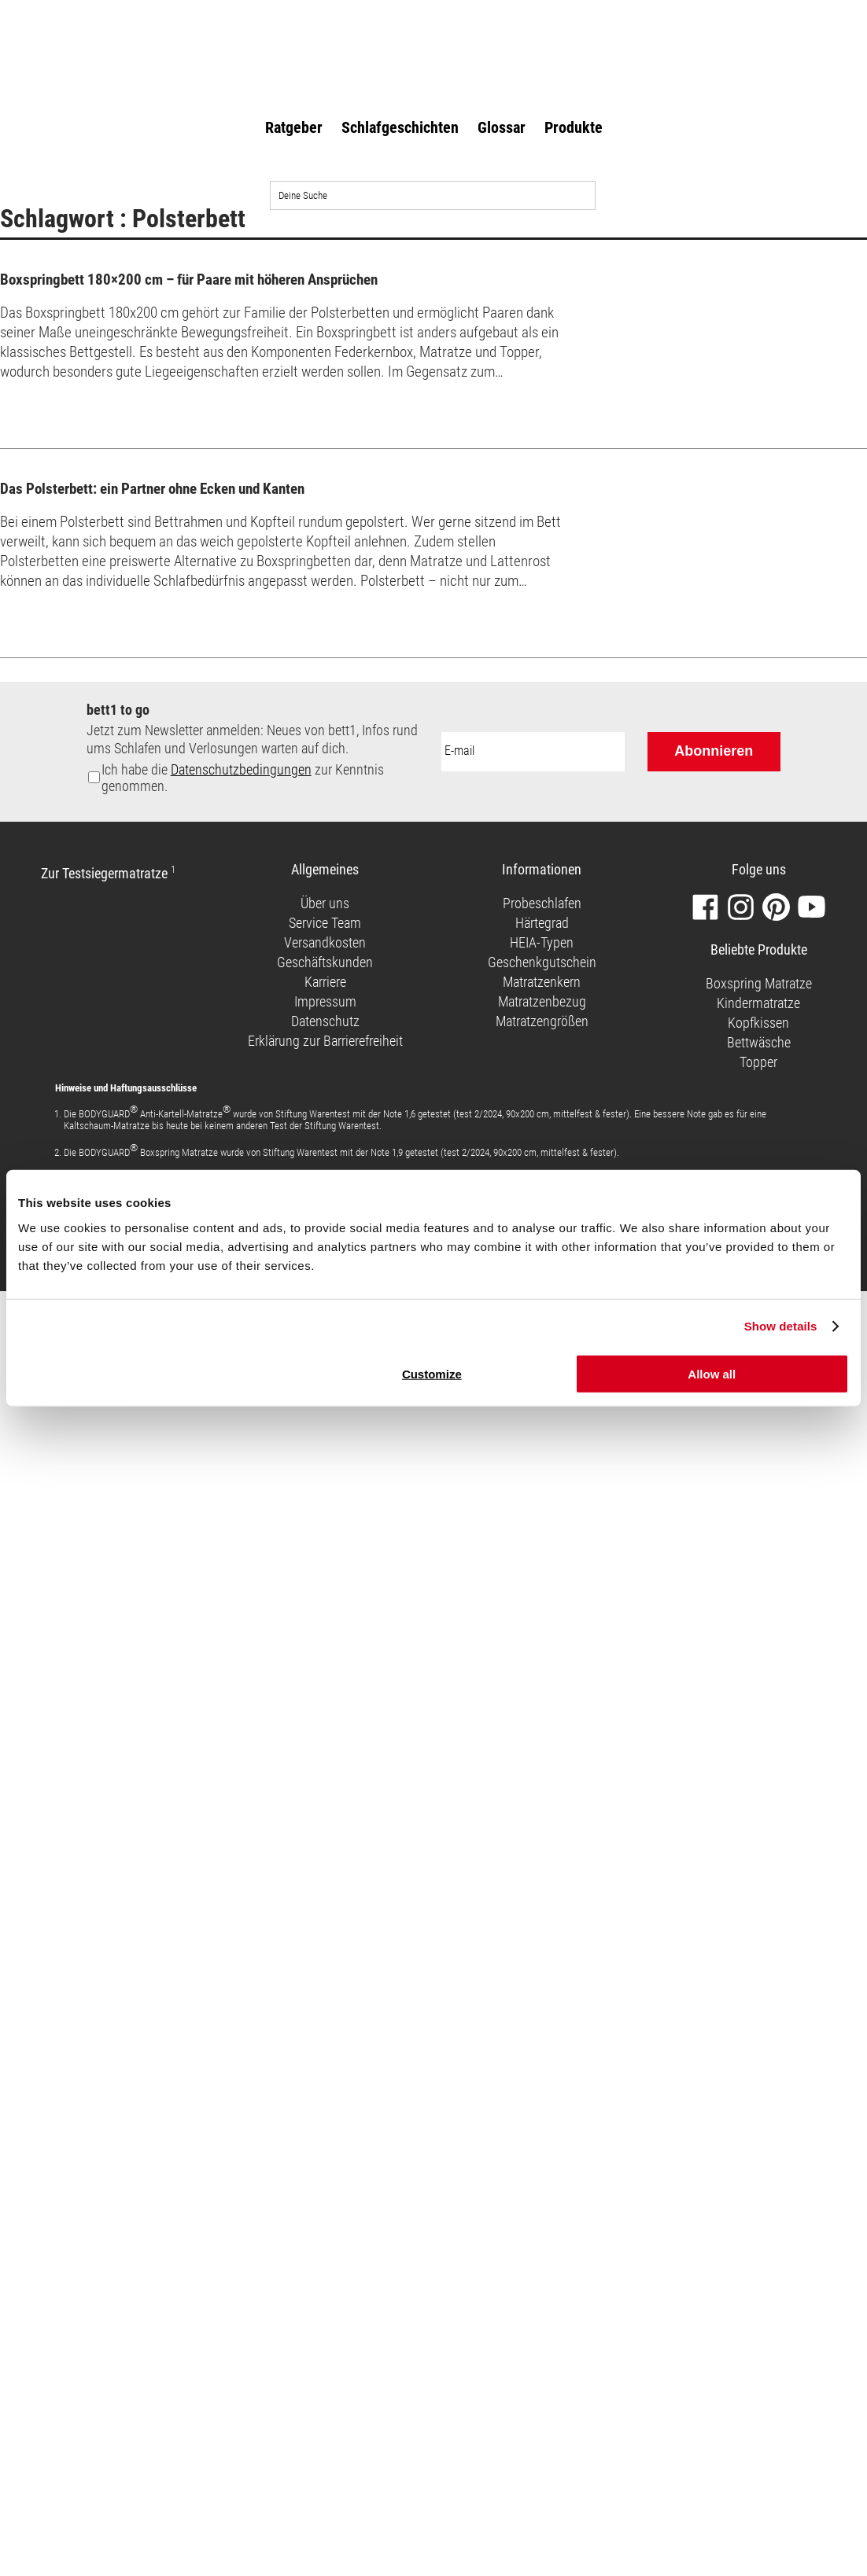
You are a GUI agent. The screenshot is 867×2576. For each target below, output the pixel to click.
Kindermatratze (758, 1003)
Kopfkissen (758, 1022)
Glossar (502, 127)
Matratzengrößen (542, 1021)
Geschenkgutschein (542, 962)
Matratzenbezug (542, 1001)
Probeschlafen (542, 903)
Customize (432, 1373)
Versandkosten (325, 942)
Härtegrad (542, 922)
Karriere (325, 981)
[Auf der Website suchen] (433, 195)
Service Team (325, 922)
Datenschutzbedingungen (241, 769)
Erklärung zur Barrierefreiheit (325, 1040)
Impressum (325, 1001)
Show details (780, 1326)
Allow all (712, 1373)
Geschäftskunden (325, 962)
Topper (758, 1062)
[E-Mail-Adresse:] (533, 751)
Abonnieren (713, 751)
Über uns (325, 903)
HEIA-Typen (542, 942)
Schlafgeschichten (400, 127)
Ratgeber (294, 127)
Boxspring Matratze (759, 983)
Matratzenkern (542, 981)
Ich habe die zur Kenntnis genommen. (242, 777)
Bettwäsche (759, 1042)
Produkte (573, 127)
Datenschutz (325, 1021)
